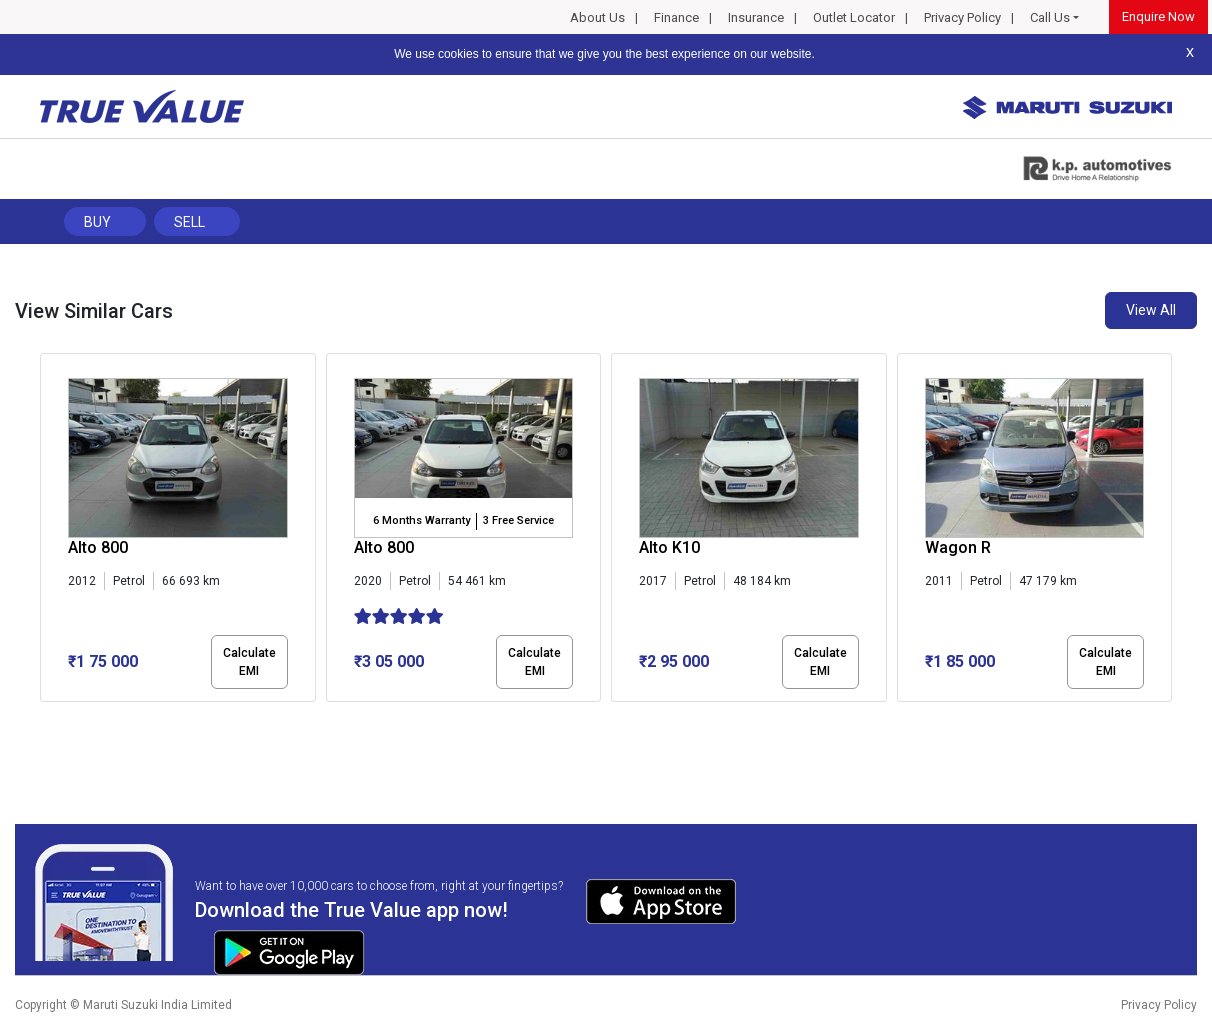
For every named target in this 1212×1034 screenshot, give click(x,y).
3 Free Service (518, 520)
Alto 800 (98, 547)
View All (1151, 310)
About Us (597, 17)
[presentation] (50, 531)
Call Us (1050, 17)
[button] (46, 719)
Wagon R (958, 547)
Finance (676, 17)
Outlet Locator (854, 17)
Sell (189, 222)
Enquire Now (1158, 16)
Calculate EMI (249, 662)
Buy (97, 222)
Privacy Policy (962, 17)
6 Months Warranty (421, 520)
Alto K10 (669, 547)
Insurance (756, 17)
